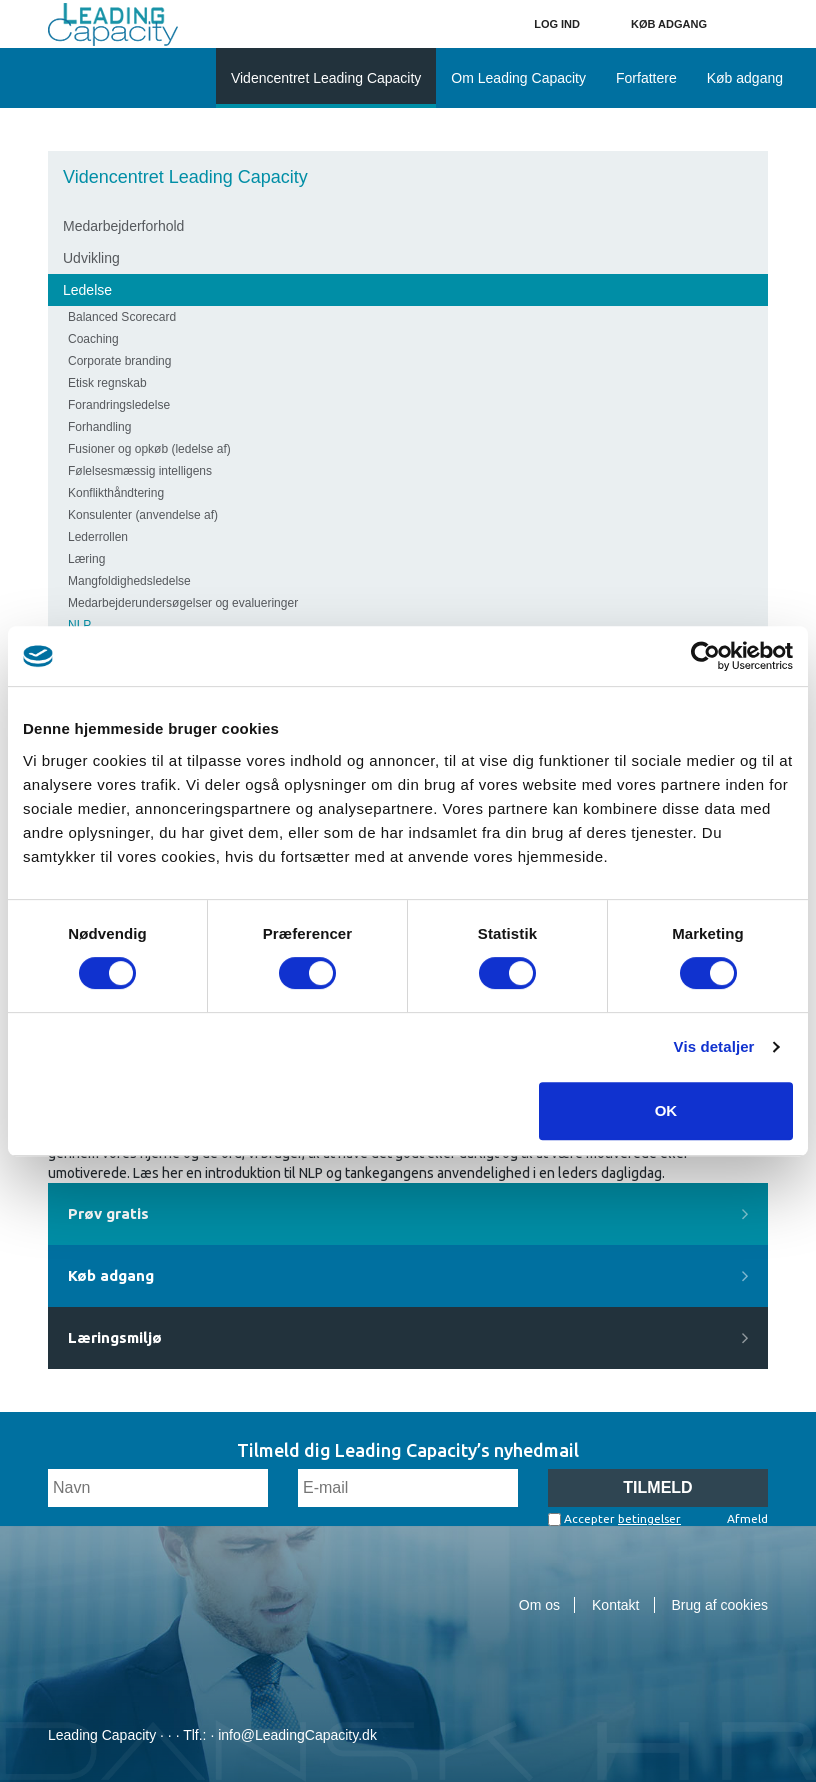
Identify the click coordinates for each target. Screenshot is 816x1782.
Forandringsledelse (119, 405)
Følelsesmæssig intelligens (140, 471)
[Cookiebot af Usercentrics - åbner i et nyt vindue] (705, 656)
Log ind (557, 24)
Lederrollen (98, 537)
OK (666, 1110)
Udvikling (91, 258)
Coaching (93, 339)
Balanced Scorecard (122, 317)
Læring (86, 559)
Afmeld (747, 1518)
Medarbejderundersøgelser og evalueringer (183, 603)
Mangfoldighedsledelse (129, 581)
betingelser (649, 1518)
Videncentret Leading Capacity (185, 177)
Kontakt (615, 1605)
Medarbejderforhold (123, 226)
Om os (539, 1605)
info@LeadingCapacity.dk (297, 1735)
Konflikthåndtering (116, 493)
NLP (79, 625)
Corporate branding (119, 361)
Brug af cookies (720, 1605)
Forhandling (99, 427)
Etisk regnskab (107, 383)
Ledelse (87, 290)
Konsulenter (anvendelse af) (143, 515)
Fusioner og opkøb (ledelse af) (149, 449)
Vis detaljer (714, 1046)
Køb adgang (669, 24)
